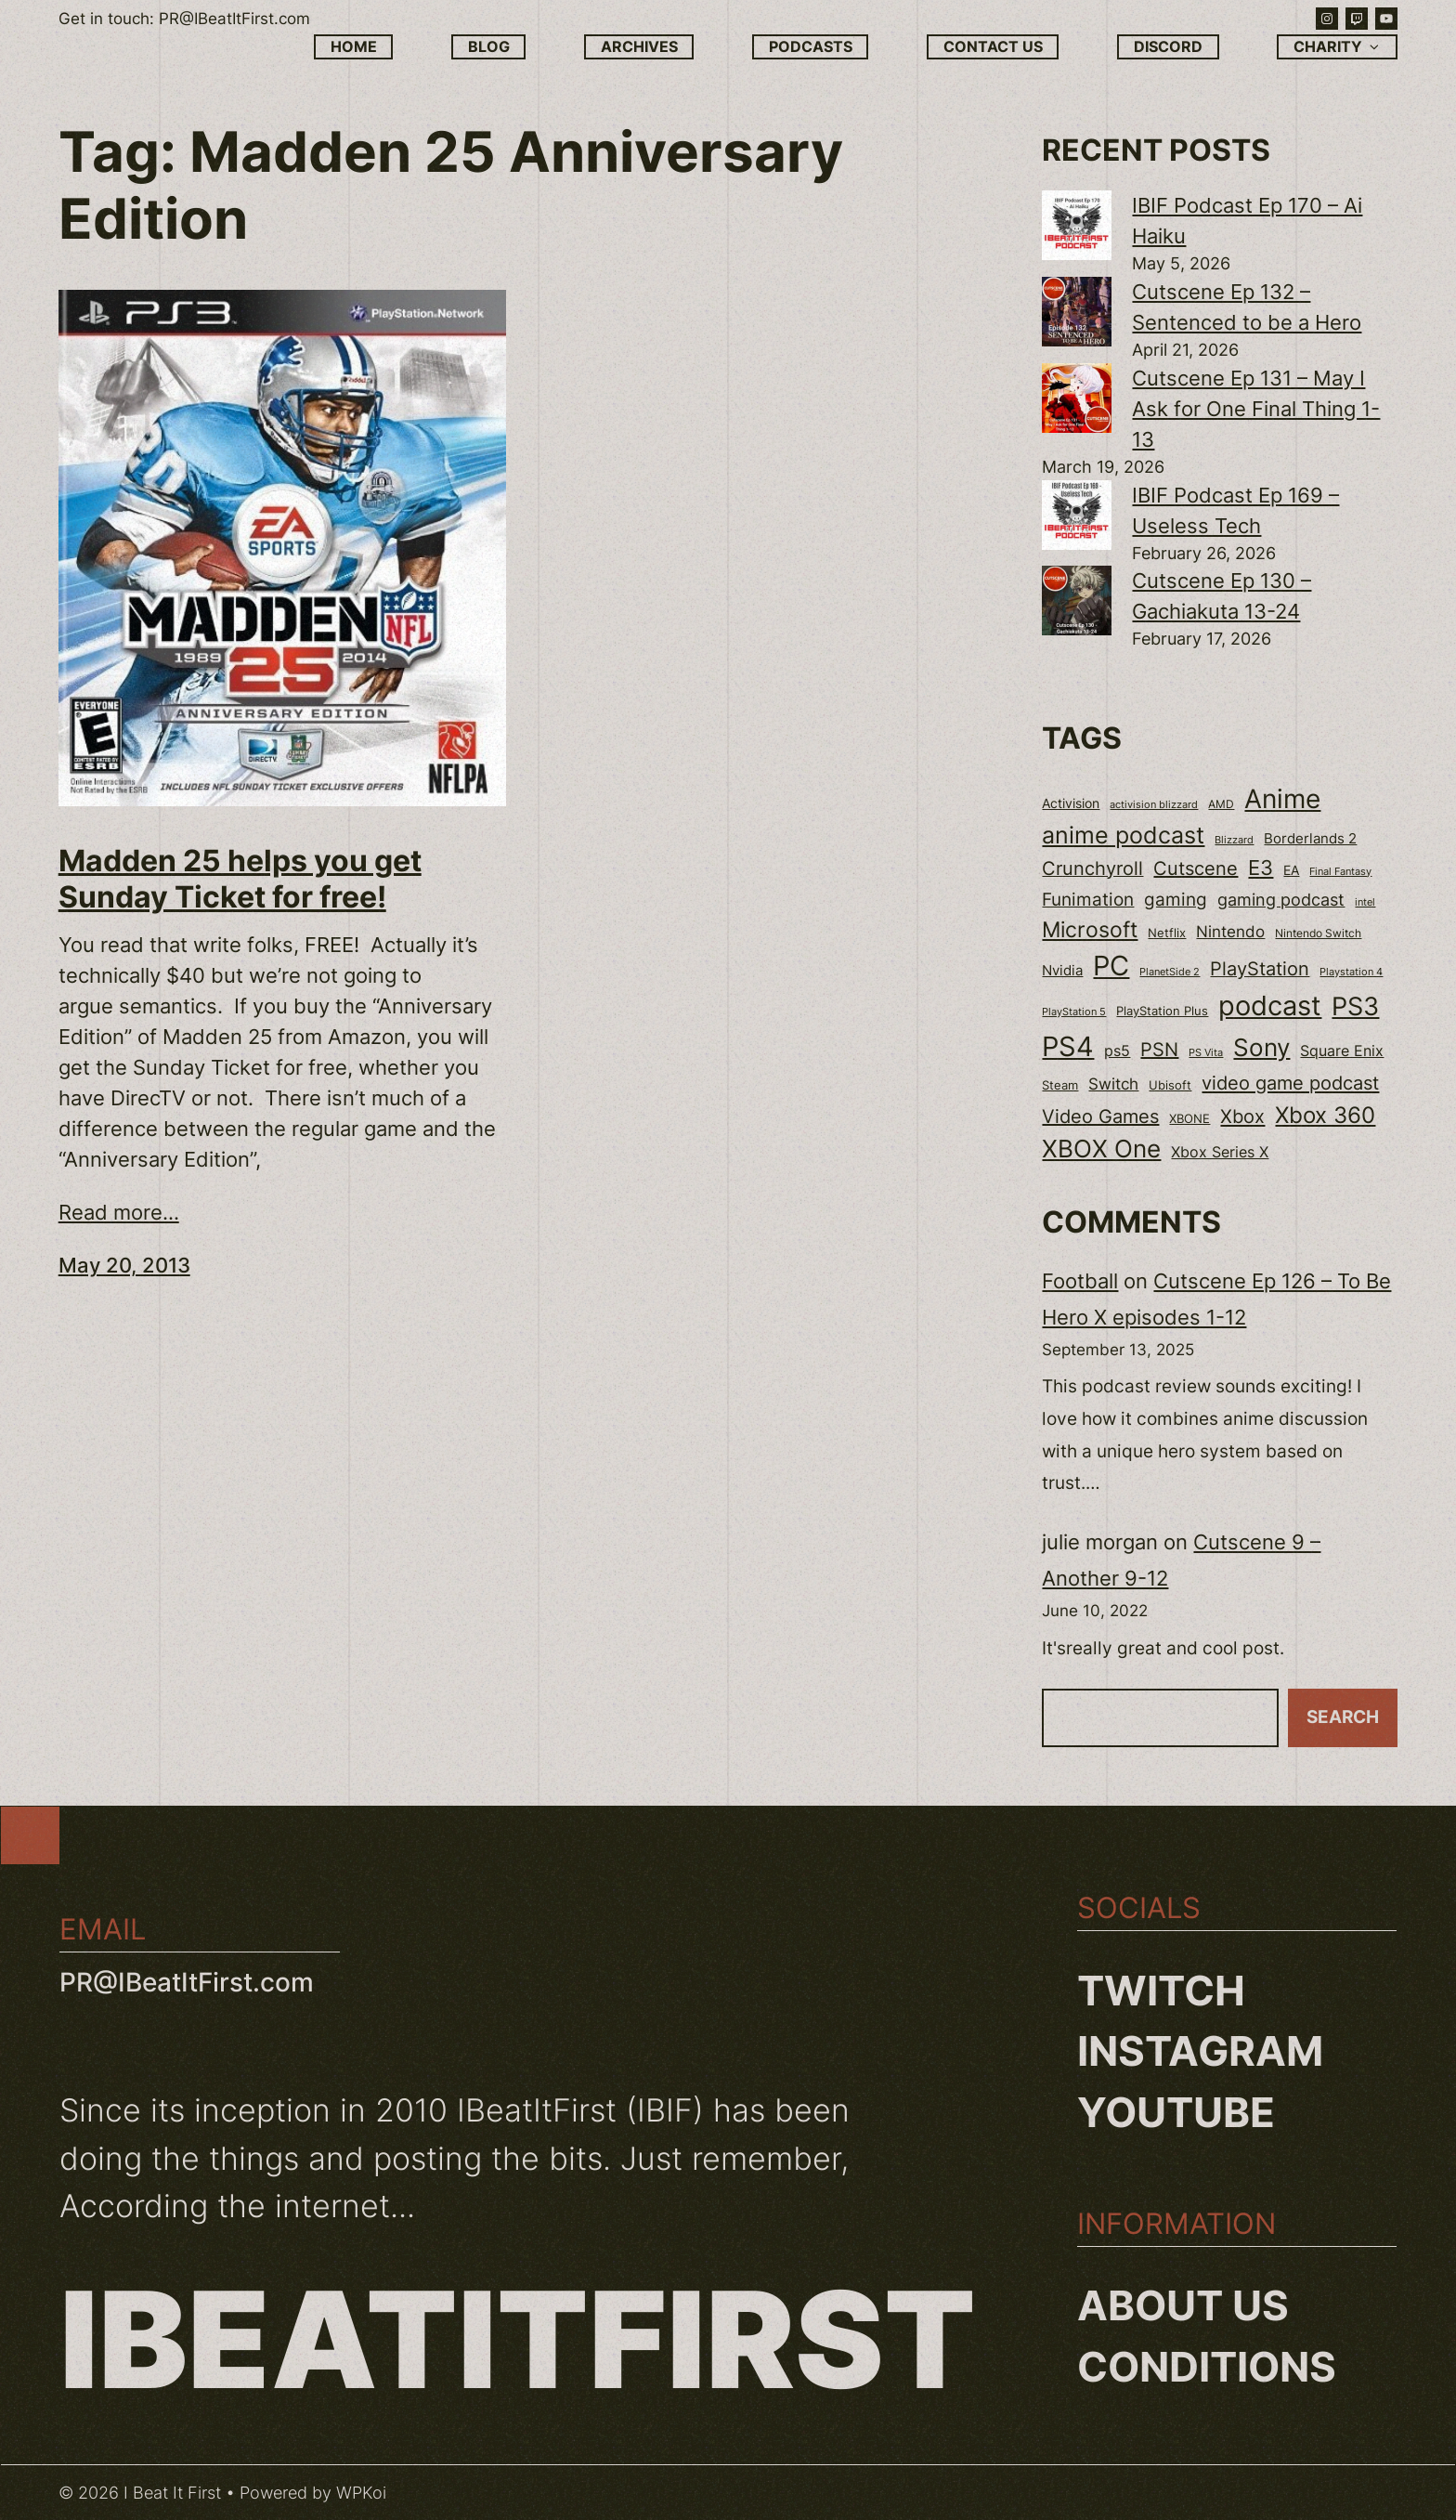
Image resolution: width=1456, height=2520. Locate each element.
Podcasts (810, 47)
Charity (1338, 47)
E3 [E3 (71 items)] (1260, 867)
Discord (1168, 47)
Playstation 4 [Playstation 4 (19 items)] (1351, 971)
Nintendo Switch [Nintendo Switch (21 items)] (1318, 933)
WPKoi (361, 2492)
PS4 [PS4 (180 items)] (1068, 1046)
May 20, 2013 (124, 1265)
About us (1183, 2305)
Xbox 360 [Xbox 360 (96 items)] (1325, 1115)
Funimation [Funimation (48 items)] (1088, 899)
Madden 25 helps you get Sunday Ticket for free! (240, 878)
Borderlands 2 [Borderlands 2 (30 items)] (1310, 838)
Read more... (118, 1212)
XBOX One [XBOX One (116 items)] (1101, 1148)
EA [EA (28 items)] (1291, 870)
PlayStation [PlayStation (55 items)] (1259, 969)
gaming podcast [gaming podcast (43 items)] (1281, 899)
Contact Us (993, 47)
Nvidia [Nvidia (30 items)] (1062, 970)
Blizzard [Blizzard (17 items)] (1234, 840)
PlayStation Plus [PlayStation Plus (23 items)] (1162, 1011)
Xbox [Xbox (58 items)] (1242, 1116)
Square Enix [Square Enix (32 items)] (1342, 1051)
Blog (489, 47)
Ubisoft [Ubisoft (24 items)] (1170, 1084)
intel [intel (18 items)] (1365, 901)
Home (354, 47)
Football (1080, 1281)
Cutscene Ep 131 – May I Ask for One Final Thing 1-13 (1256, 408)
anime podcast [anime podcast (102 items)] (1123, 835)
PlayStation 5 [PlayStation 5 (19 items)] (1074, 1011)
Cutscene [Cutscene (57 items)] (1195, 868)
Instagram (1200, 2051)
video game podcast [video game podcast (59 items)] (1290, 1082)
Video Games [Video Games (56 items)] (1100, 1116)
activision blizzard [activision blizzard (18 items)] (1154, 804)
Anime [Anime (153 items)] (1282, 799)
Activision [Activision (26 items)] (1070, 803)
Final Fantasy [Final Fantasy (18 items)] (1340, 871)
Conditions (1206, 2367)
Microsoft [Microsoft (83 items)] (1090, 930)
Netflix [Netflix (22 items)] (1167, 933)
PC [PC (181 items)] (1111, 965)
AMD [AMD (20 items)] (1221, 804)
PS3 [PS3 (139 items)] (1355, 1006)
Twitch (1161, 1990)
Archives (639, 47)
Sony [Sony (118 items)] (1261, 1047)
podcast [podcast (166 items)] (1269, 1005)
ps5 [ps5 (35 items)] (1117, 1050)
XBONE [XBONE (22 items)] (1189, 1119)
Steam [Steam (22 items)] (1060, 1085)
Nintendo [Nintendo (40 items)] (1230, 931)
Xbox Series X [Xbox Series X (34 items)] (1219, 1152)
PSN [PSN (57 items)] (1159, 1049)
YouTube (1176, 2112)
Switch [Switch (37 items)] (1113, 1084)
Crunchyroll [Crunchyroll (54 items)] (1092, 868)
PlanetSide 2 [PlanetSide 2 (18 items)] (1169, 971)
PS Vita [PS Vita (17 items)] (1206, 1053)
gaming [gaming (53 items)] (1175, 899)
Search (1342, 1717)
